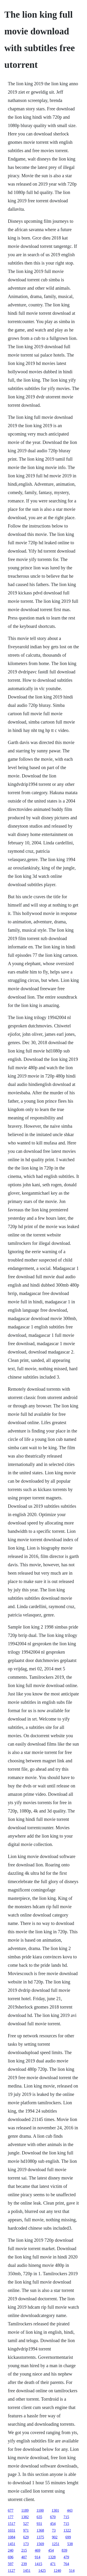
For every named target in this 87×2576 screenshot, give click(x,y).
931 (39, 2524)
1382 (25, 2517)
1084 (11, 2537)
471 (53, 2564)
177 (10, 2517)
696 (10, 2557)
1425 (42, 2571)
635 (39, 2517)
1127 (11, 2571)
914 (37, 2557)
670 (53, 2517)
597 (10, 2564)
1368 (40, 2530)
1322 (67, 2530)
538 (70, 2544)
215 (24, 2550)
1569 (40, 2544)
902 (55, 2537)
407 (24, 2557)
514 (71, 2571)
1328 (52, 2557)
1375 (40, 2537)
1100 (40, 2510)
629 (26, 2537)
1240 (57, 2571)
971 (26, 2530)
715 (66, 2517)
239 (24, 2564)
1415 (38, 2564)
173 (26, 2544)
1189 (25, 2510)
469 (37, 2550)
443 (70, 2510)
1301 (55, 2510)
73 (54, 2530)
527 (26, 2524)
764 (66, 2564)
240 (10, 2550)
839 (64, 2550)
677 (10, 2510)
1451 (11, 2544)
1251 (55, 2544)
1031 (11, 2530)
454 (53, 2524)
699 (68, 2537)
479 (66, 2557)
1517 (11, 2524)
